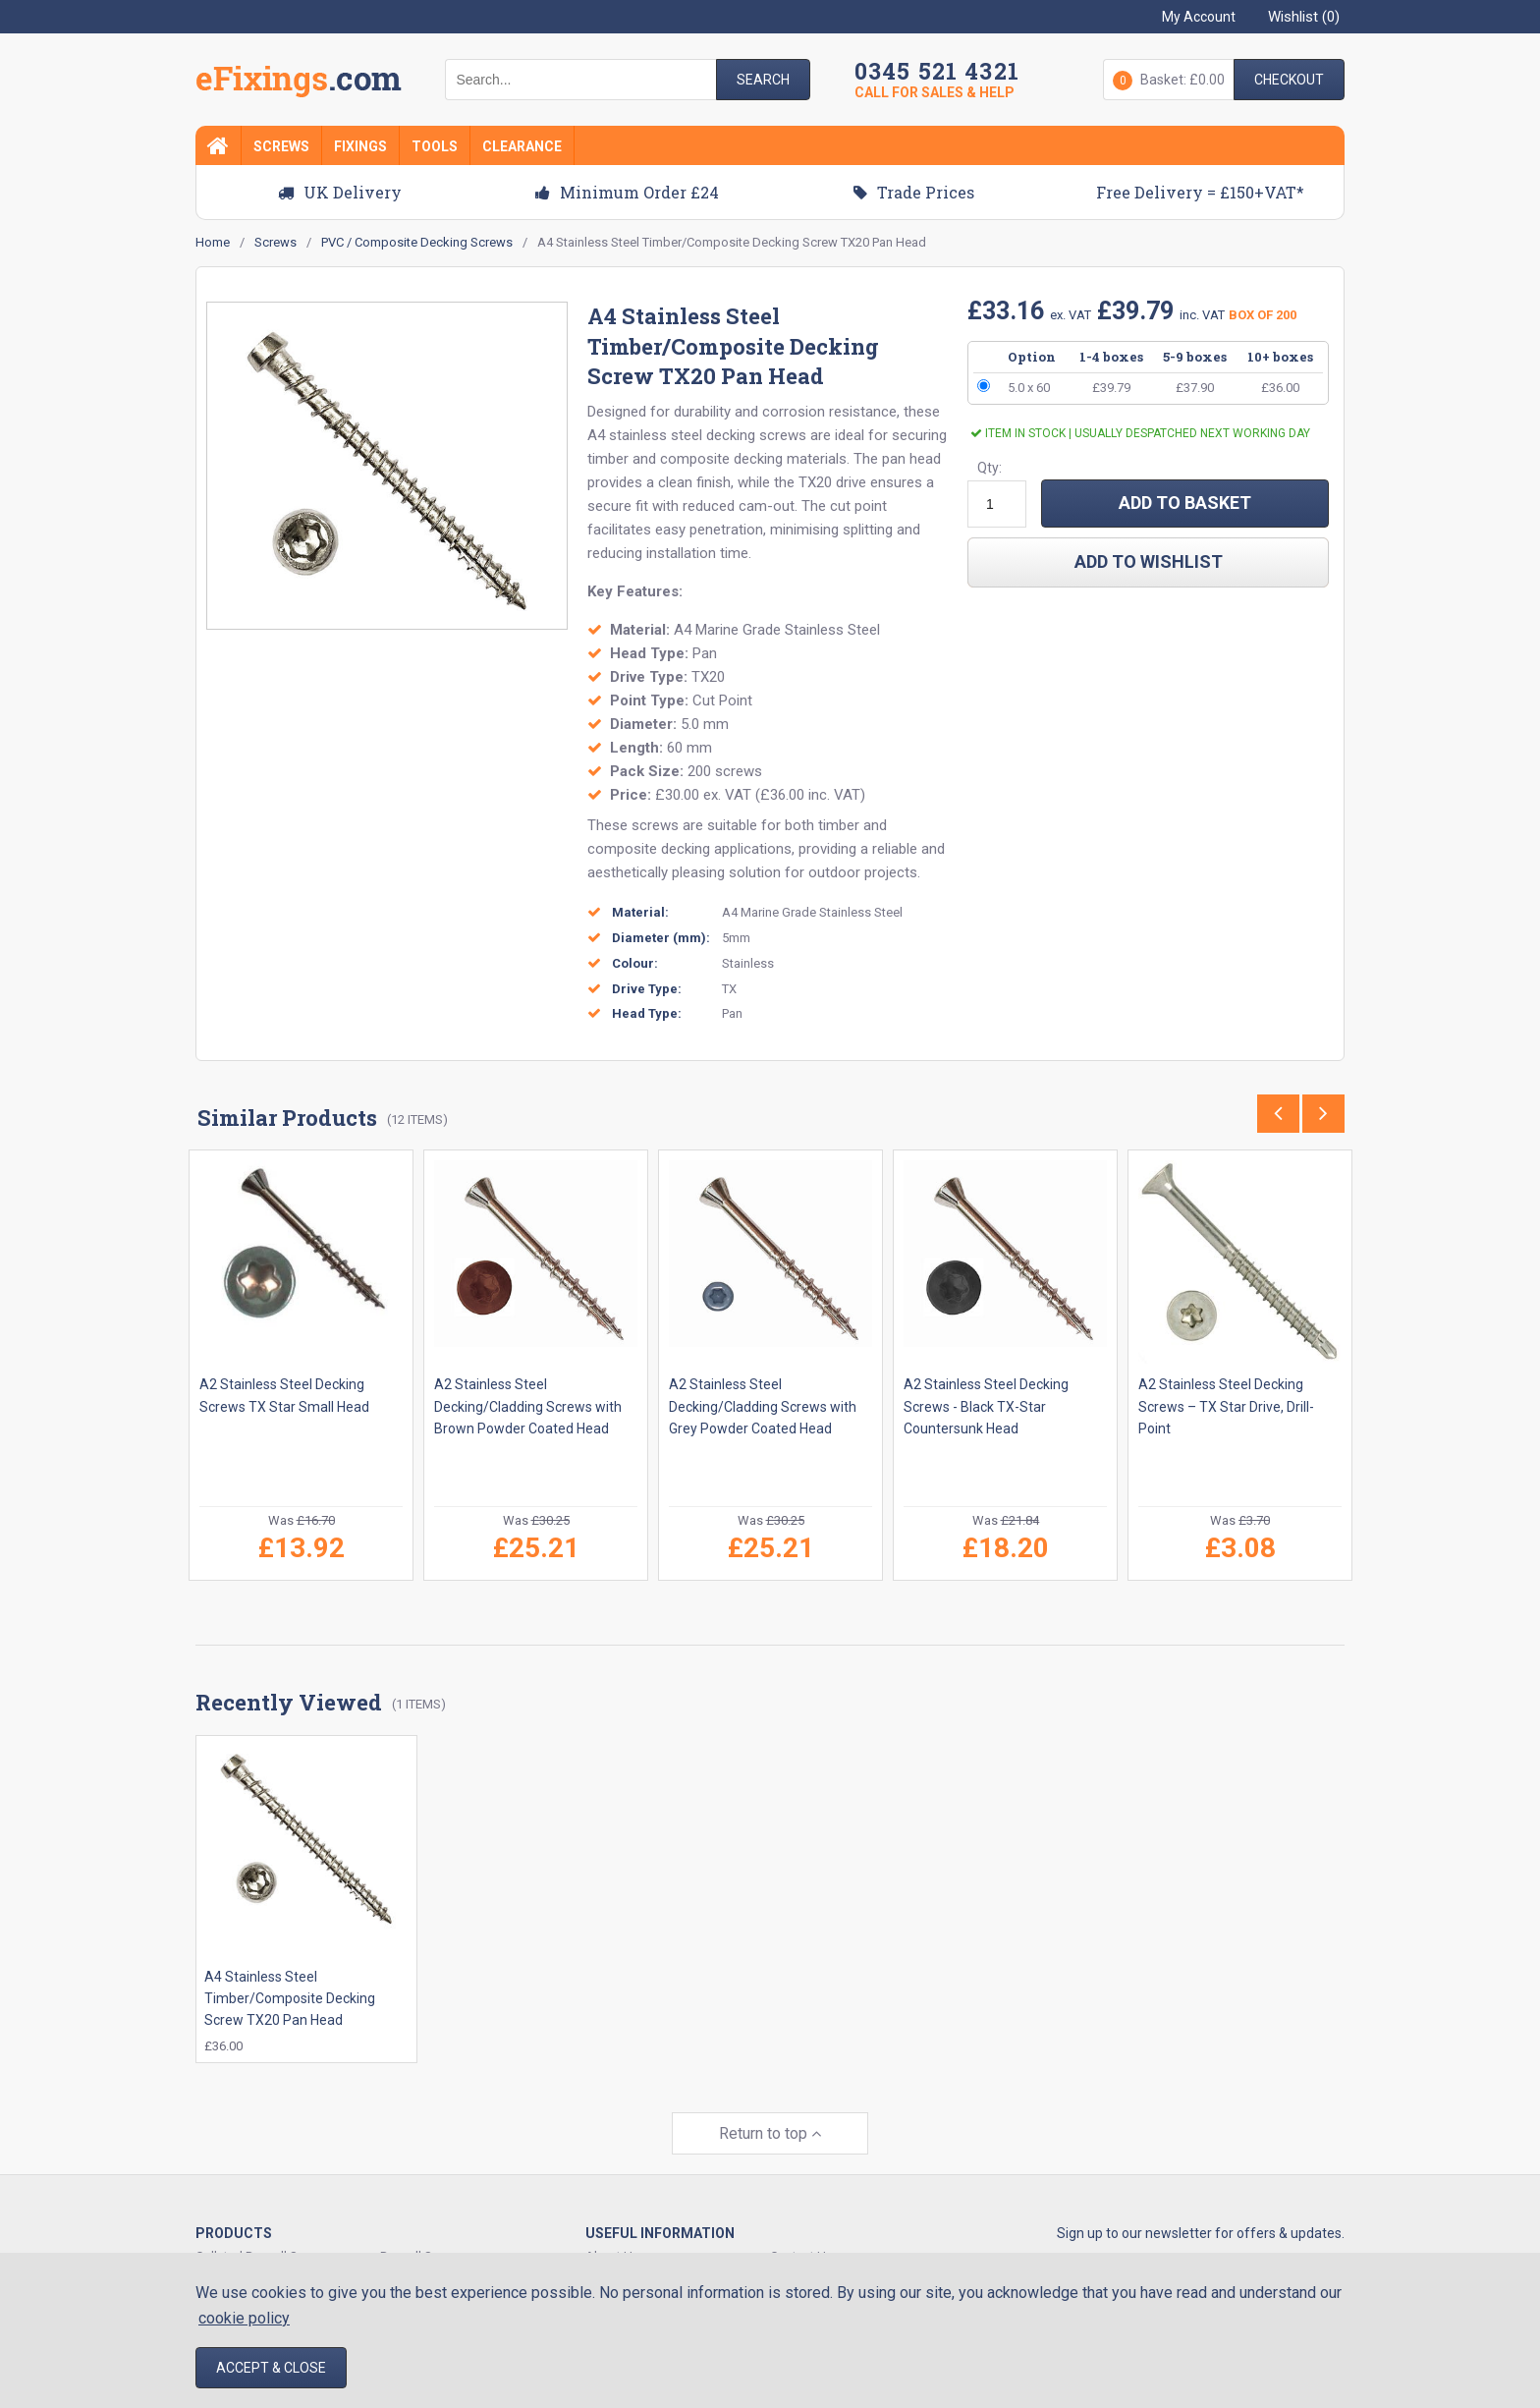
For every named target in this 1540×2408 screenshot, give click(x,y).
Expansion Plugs (426, 2251)
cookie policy (244, 2318)
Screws (281, 146)
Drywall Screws (423, 2228)
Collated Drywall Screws (263, 2228)
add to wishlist (1148, 561)
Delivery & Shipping (825, 2251)
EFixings (298, 82)
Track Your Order (632, 2251)
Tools (435, 146)
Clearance (522, 146)
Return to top (770, 2106)
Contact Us (801, 2228)
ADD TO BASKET (1185, 502)
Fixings (360, 146)
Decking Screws (241, 2251)
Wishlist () (1304, 17)
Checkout (1289, 79)
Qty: (989, 468)
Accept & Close (271, 2368)
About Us (612, 2228)
